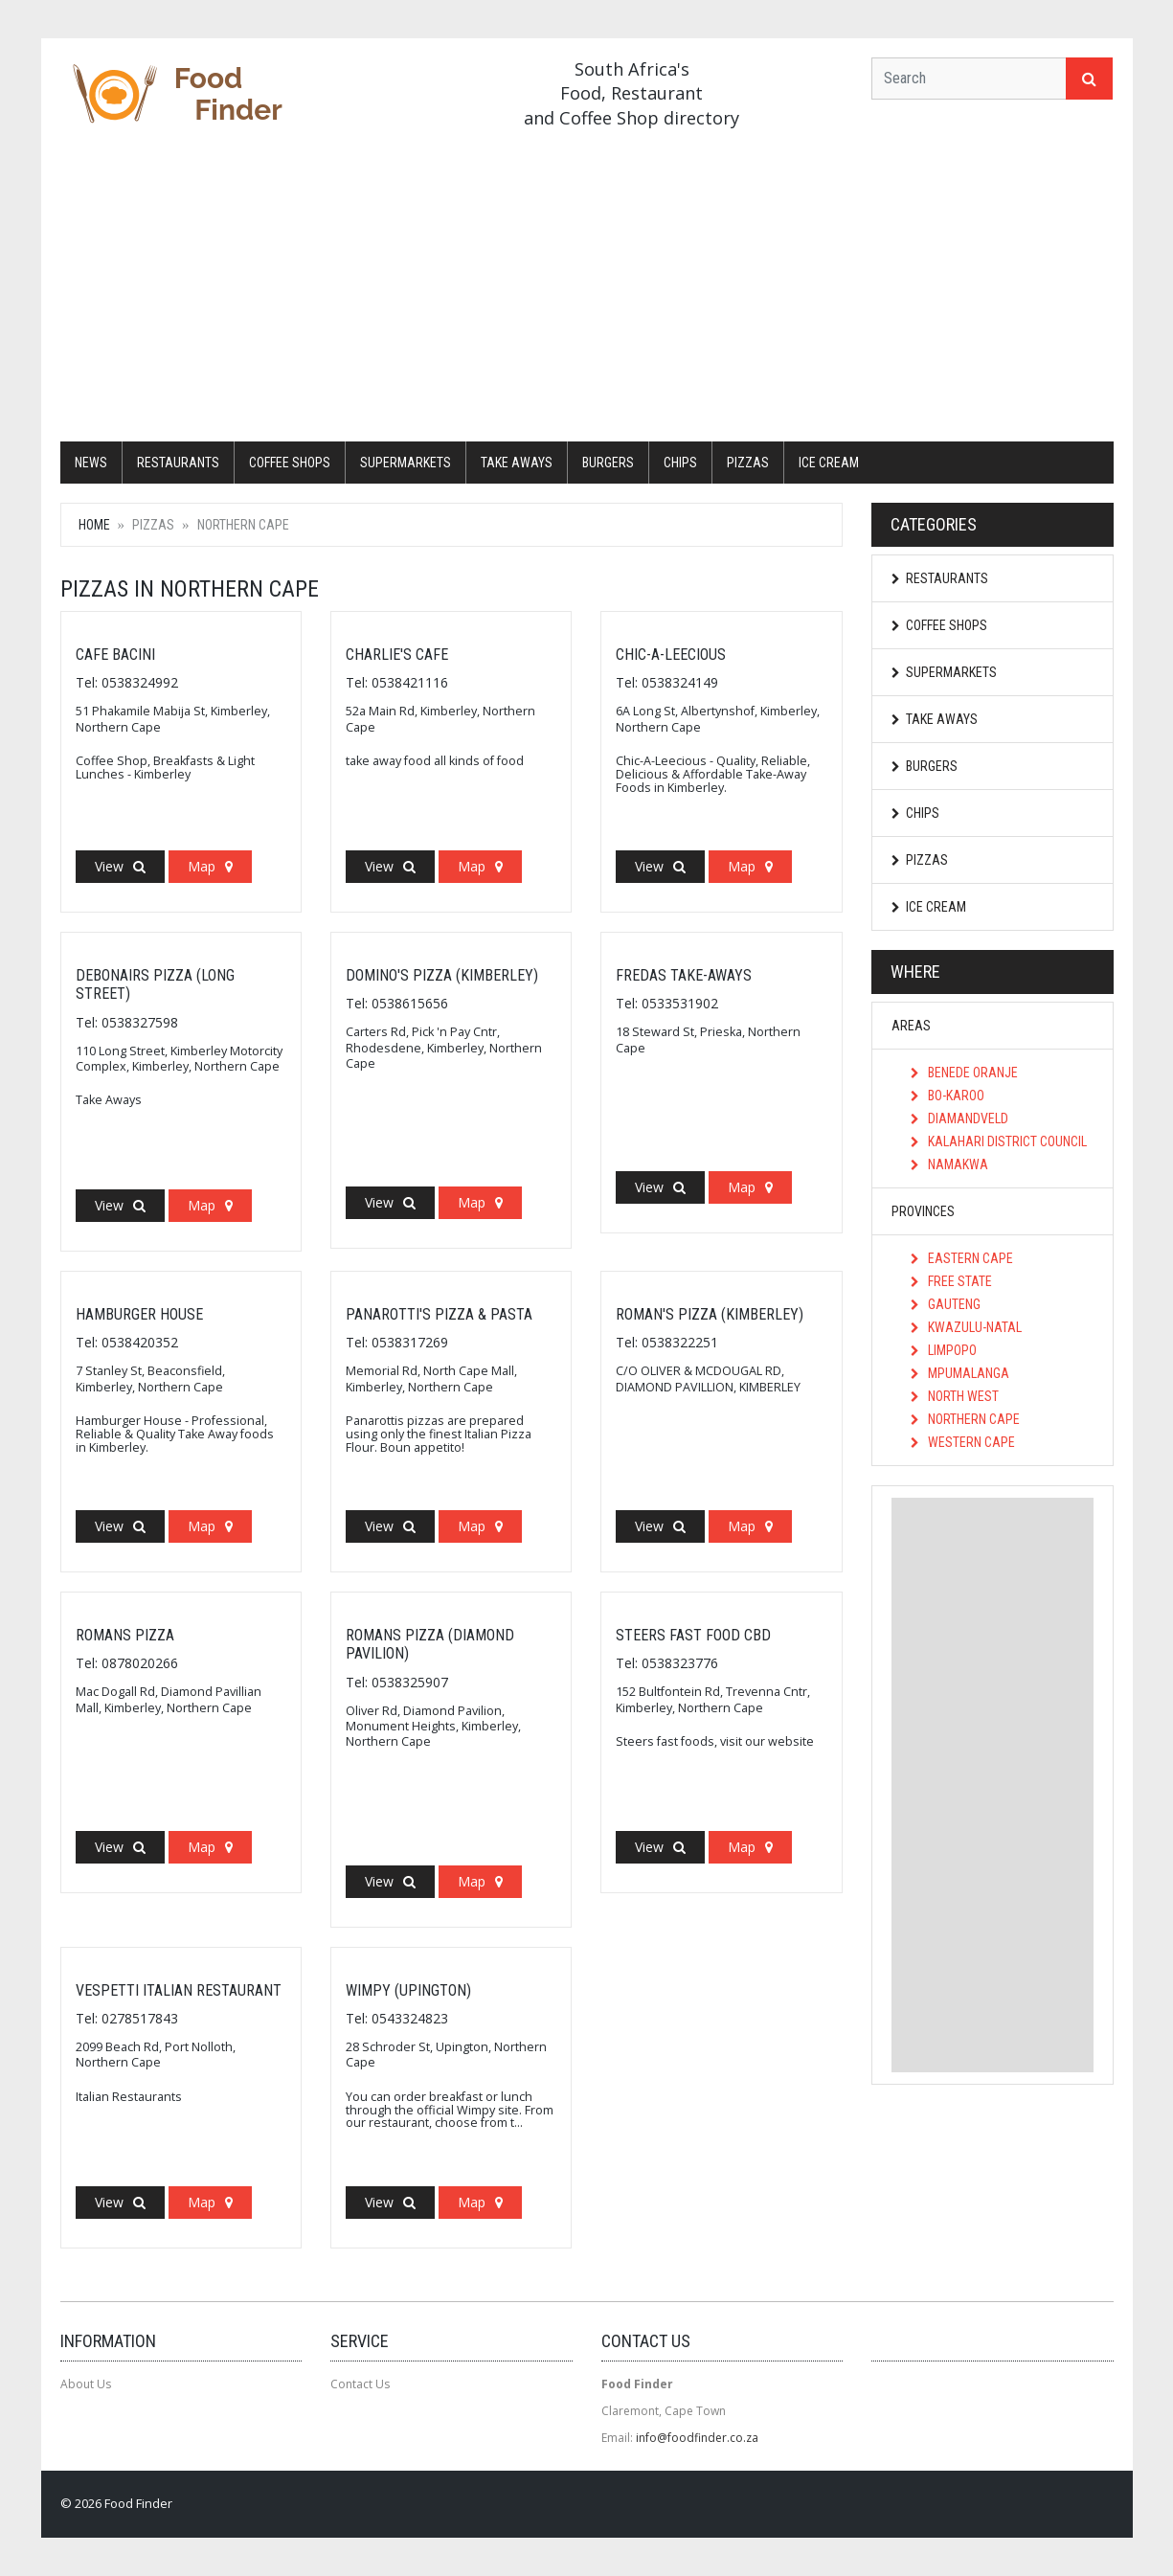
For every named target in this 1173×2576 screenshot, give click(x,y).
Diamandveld (959, 1118)
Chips (680, 462)
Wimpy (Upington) (408, 1990)
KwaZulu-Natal (966, 1327)
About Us (85, 2384)
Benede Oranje (964, 1072)
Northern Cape (965, 1419)
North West (955, 1396)
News (91, 462)
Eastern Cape (962, 1258)
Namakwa (949, 1164)
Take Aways (517, 462)
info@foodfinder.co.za (697, 2437)
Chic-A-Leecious (671, 654)
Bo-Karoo (947, 1095)
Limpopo (944, 1350)
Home (94, 524)
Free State (951, 1281)
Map (210, 866)
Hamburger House (139, 1314)
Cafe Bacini (115, 654)
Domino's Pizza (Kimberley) (442, 975)
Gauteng (946, 1304)
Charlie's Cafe (397, 654)
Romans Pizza (125, 1635)
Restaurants (178, 462)
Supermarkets (405, 462)
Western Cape (963, 1442)
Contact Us (360, 2384)
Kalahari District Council (999, 1141)
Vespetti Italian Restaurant (179, 1990)
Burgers (608, 462)
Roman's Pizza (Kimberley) (709, 1314)
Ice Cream (829, 462)
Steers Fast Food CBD (693, 1635)
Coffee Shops (289, 462)
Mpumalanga (960, 1373)
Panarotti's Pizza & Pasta (439, 1314)
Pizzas (748, 462)
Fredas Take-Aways (684, 975)
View (120, 866)
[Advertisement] (587, 288)
